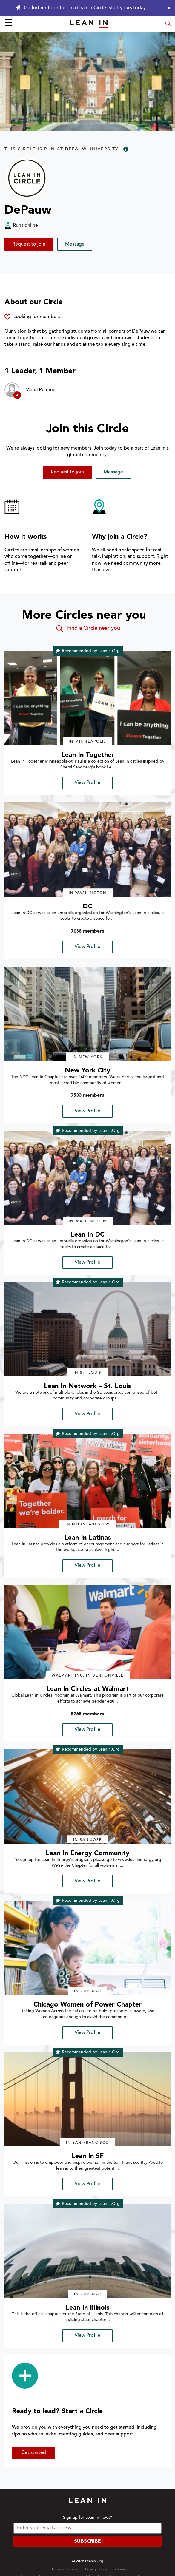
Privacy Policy (96, 2569)
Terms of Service (64, 2569)
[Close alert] (168, 8)
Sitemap (120, 2569)
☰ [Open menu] (8, 23)
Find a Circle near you (87, 628)
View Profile (87, 782)
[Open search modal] (168, 24)
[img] (87, 698)
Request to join (28, 244)
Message (75, 244)
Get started (33, 2452)
